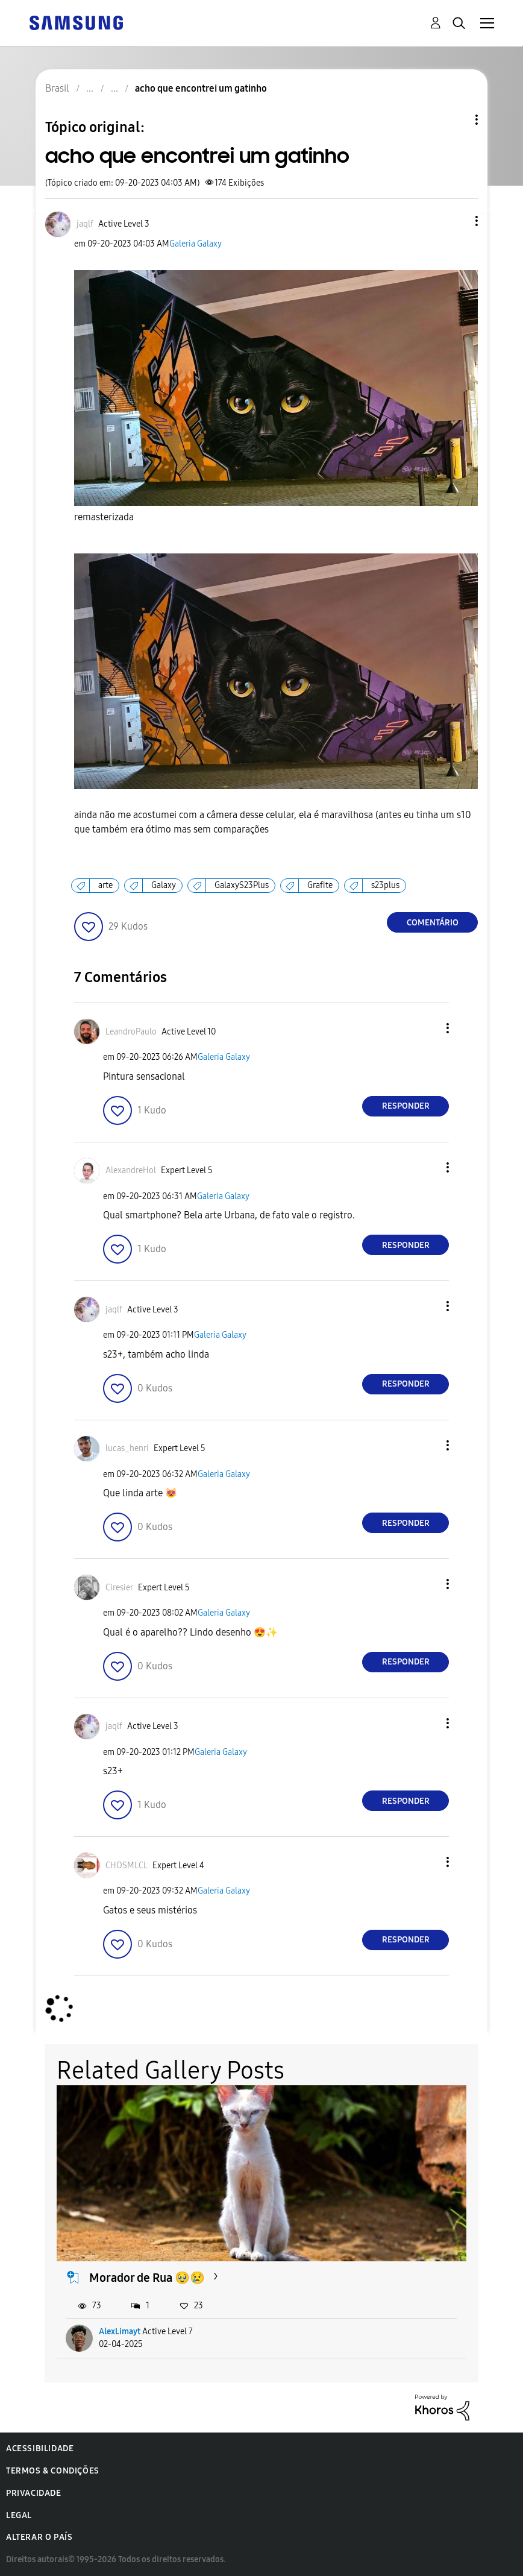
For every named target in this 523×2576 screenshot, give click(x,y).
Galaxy (163, 885)
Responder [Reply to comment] (406, 1106)
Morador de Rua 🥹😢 (147, 2277)
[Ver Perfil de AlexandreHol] (130, 1170)
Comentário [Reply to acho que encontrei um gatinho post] (433, 923)
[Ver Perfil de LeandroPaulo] (131, 1032)
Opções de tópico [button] (456, 119)
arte (105, 885)
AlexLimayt (119, 2331)
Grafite (320, 885)
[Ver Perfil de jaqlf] (85, 224)
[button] (456, 221)
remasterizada (104, 517)
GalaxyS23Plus (242, 885)
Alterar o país (39, 2537)
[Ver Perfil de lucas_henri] (127, 1448)
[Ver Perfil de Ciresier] (119, 1587)
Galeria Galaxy (195, 244)
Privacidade (33, 2493)
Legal (19, 2515)
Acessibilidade (40, 2448)
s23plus (385, 885)
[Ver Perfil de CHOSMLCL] (126, 1865)
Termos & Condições (52, 2471)
